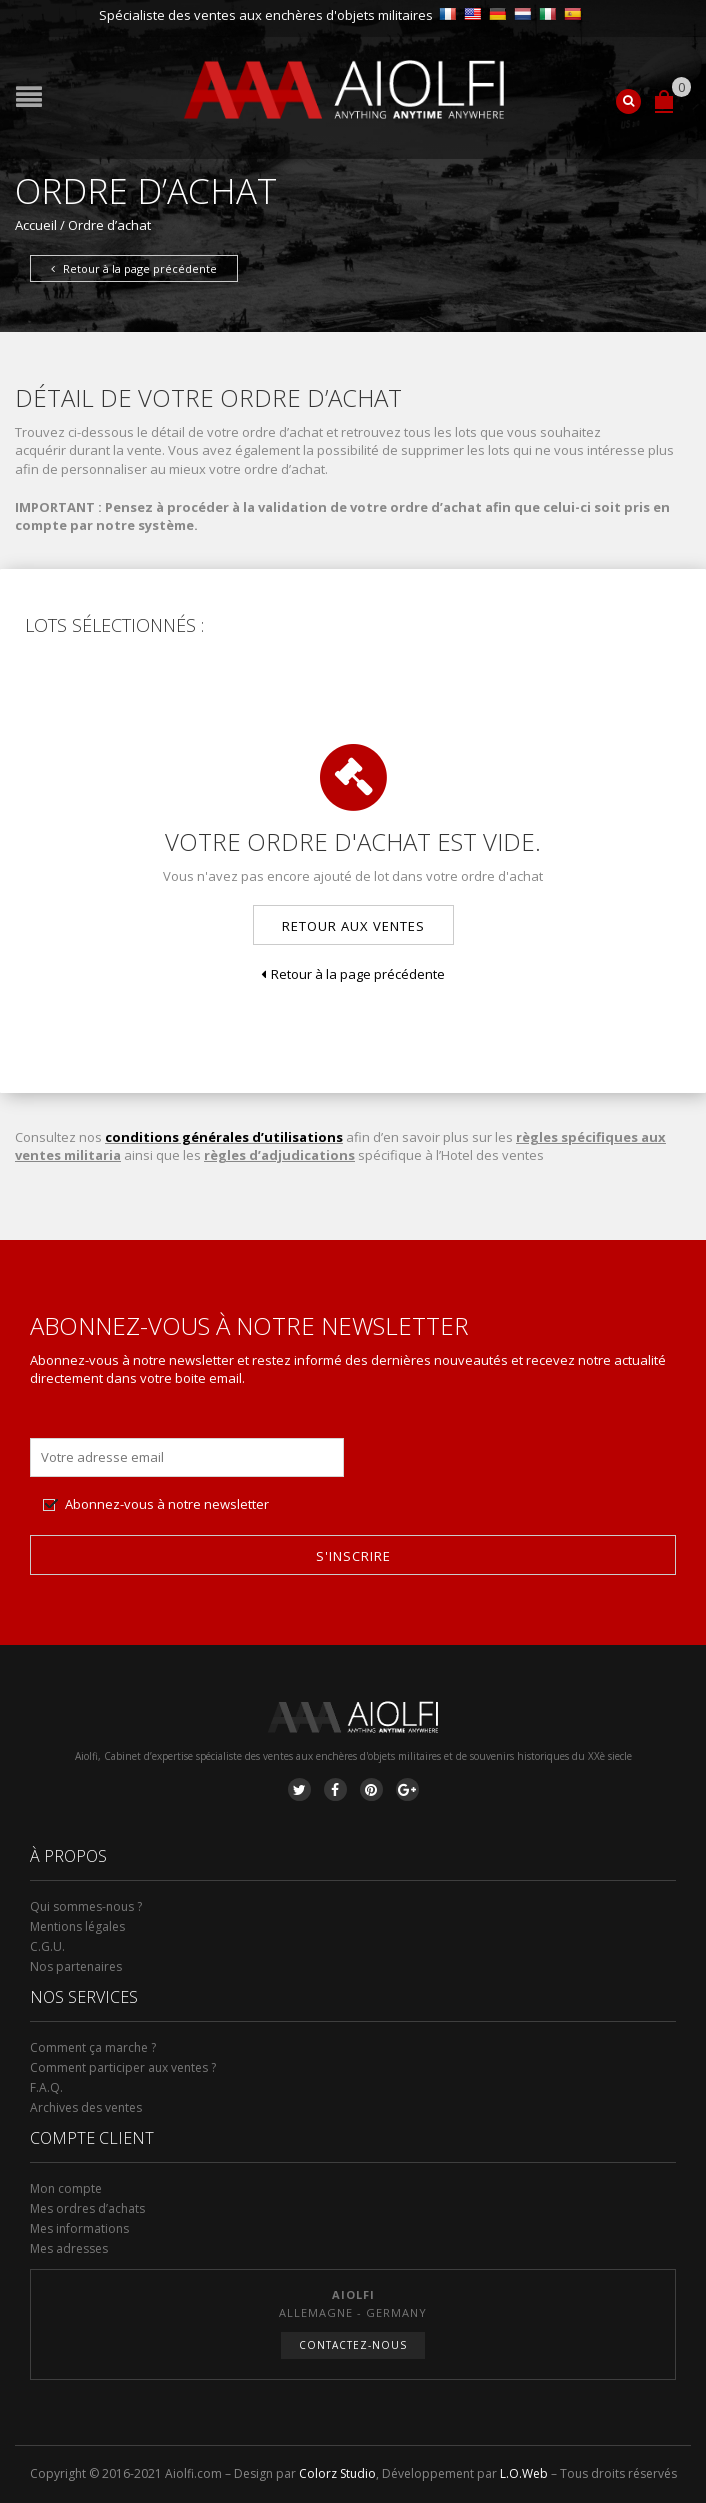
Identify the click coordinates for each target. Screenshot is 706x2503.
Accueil (36, 225)
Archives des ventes (86, 2107)
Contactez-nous (353, 2345)
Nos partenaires (76, 1966)
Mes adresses (69, 2248)
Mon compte (66, 2188)
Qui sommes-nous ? (86, 1906)
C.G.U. (47, 1946)
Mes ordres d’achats (87, 2208)
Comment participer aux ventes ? (123, 2067)
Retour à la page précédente (134, 268)
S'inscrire (353, 1556)
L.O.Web (524, 2473)
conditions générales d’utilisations (224, 1137)
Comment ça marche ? (93, 2047)
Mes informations (79, 2228)
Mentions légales (77, 1926)
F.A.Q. (46, 2087)
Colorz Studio (337, 2473)
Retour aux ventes (353, 926)
